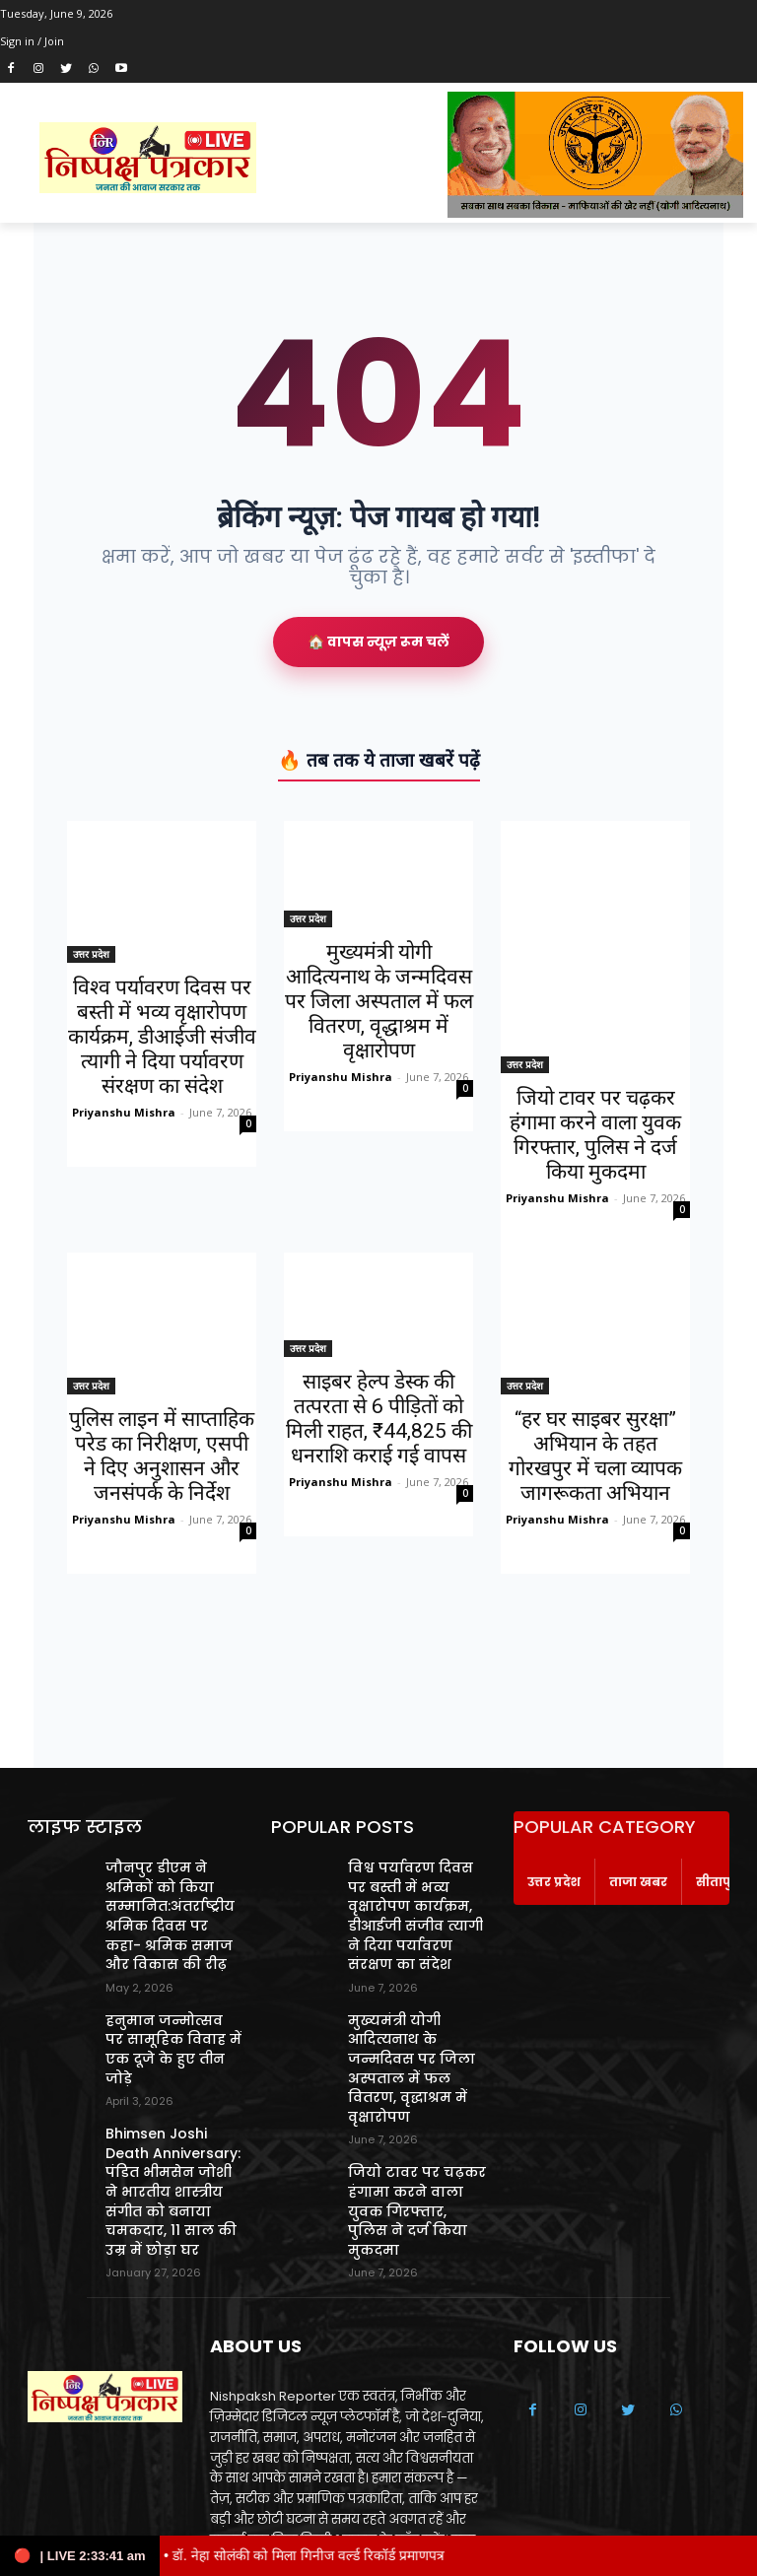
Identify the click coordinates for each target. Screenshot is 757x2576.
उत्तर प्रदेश (91, 954)
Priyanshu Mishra (123, 1112)
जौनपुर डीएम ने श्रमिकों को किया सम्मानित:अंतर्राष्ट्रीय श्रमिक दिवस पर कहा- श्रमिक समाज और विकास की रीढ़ (173, 1907)
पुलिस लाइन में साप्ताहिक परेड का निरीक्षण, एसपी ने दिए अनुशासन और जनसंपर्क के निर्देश (161, 1456)
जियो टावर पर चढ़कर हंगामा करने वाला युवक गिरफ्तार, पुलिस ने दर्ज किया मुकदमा (595, 1135)
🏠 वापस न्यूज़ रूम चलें (378, 641)
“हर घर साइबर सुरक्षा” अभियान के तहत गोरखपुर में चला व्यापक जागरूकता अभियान (595, 1456)
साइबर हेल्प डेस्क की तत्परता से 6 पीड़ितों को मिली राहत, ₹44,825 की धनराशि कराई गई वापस (379, 1418)
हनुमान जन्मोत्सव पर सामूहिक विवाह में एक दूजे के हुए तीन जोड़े (165, 2019)
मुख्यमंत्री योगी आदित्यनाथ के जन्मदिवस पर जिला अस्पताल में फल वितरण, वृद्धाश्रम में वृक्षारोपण (379, 1001)
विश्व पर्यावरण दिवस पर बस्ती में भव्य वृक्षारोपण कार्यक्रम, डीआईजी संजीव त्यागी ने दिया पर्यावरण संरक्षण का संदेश (162, 1037)
